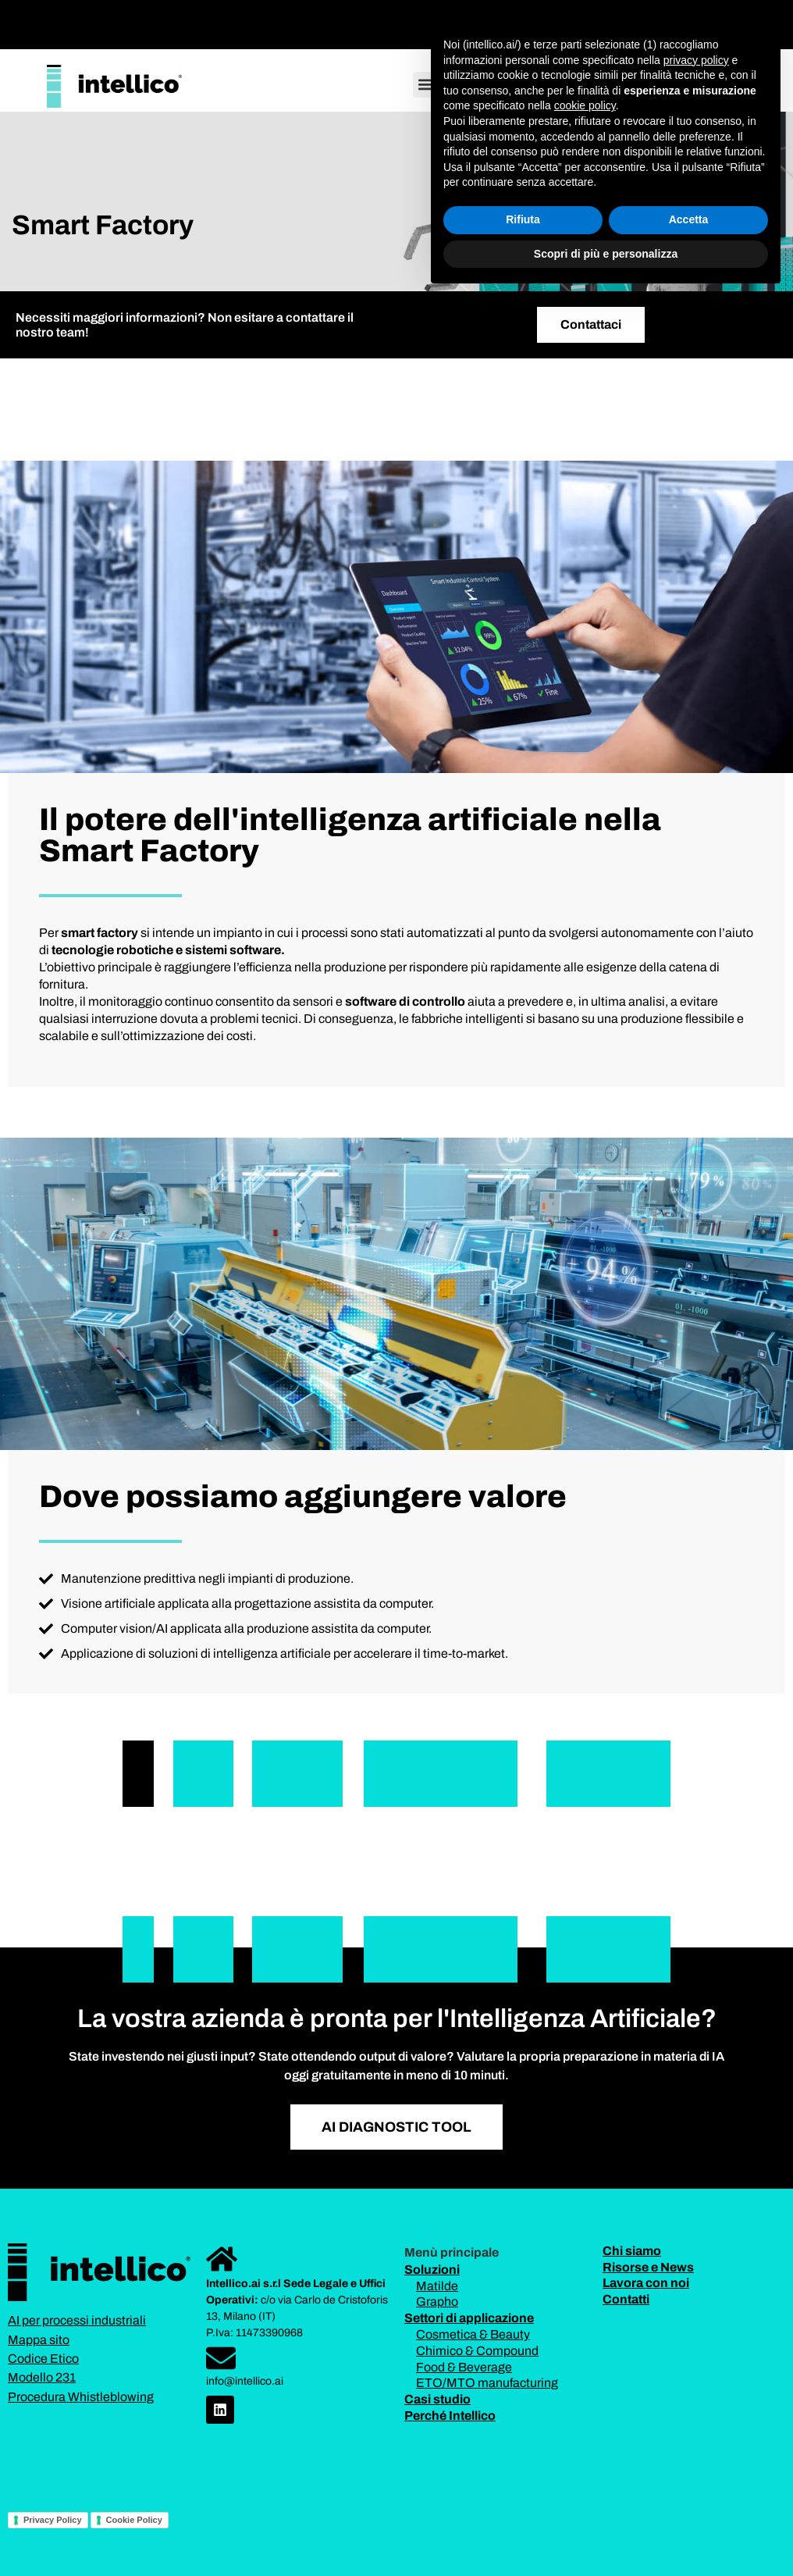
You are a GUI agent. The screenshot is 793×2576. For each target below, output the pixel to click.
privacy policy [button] (696, 2339)
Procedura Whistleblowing (81, 2396)
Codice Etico (43, 2358)
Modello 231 (42, 2377)
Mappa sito (38, 2339)
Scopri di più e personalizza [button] (605, 2533)
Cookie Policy (134, 2519)
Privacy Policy (52, 2519)
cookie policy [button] (585, 2385)
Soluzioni (432, 2269)
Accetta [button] (689, 2499)
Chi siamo (632, 2250)
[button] (491, 21)
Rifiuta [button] (523, 2499)
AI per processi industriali (77, 2320)
